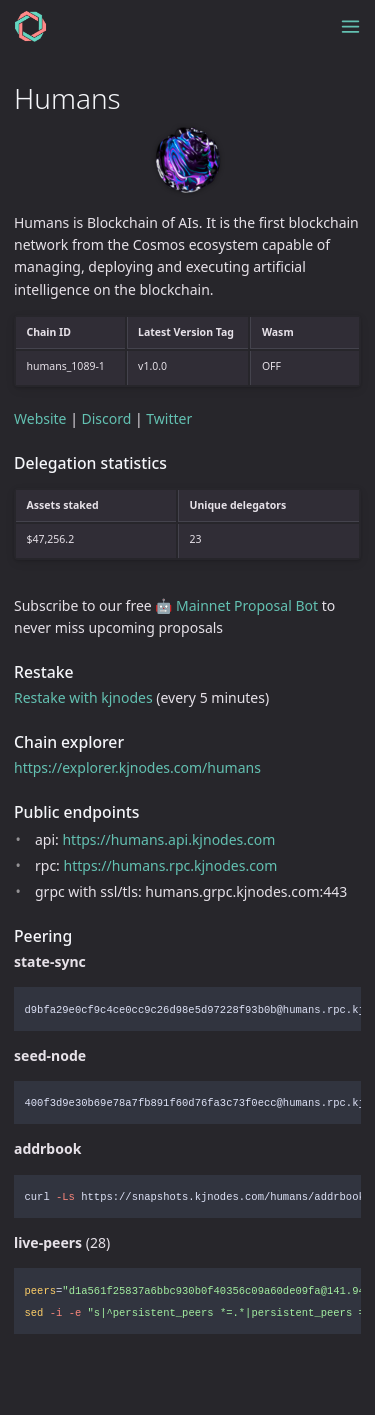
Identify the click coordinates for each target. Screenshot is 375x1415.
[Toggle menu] (350, 26)
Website (40, 418)
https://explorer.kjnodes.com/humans (137, 767)
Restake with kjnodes (83, 697)
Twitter (169, 418)
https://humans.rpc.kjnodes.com (171, 865)
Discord (107, 418)
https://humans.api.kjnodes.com (168, 839)
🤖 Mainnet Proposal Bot (236, 605)
